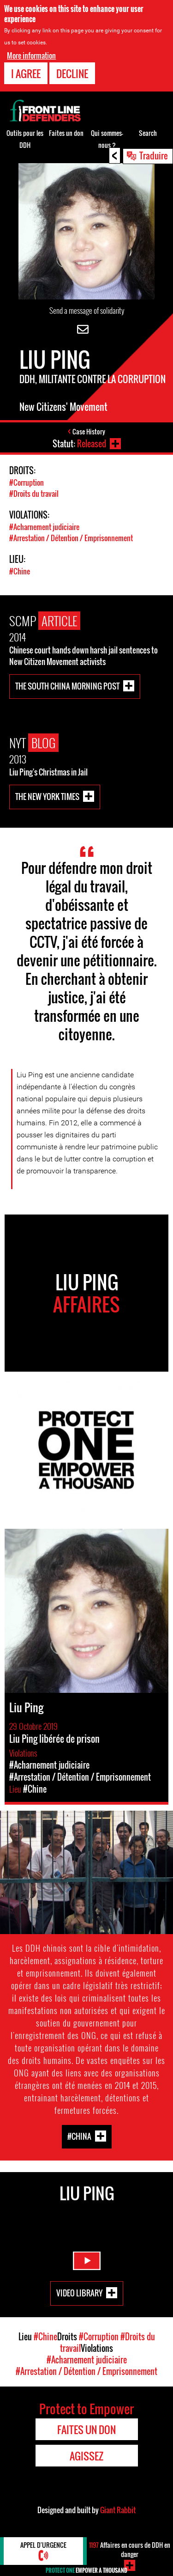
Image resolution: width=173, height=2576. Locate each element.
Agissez (86, 2455)
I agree (26, 73)
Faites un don (66, 133)
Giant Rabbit (118, 2509)
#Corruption (26, 482)
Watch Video (87, 2261)
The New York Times (47, 796)
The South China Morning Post (67, 685)
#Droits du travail (34, 493)
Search (148, 133)
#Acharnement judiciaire (44, 526)
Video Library (79, 2292)
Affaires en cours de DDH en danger (129, 2549)
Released (91, 444)
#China (79, 2136)
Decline (72, 73)
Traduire (153, 155)
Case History (88, 431)
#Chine (19, 571)
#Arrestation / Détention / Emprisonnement (71, 537)
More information (31, 55)
